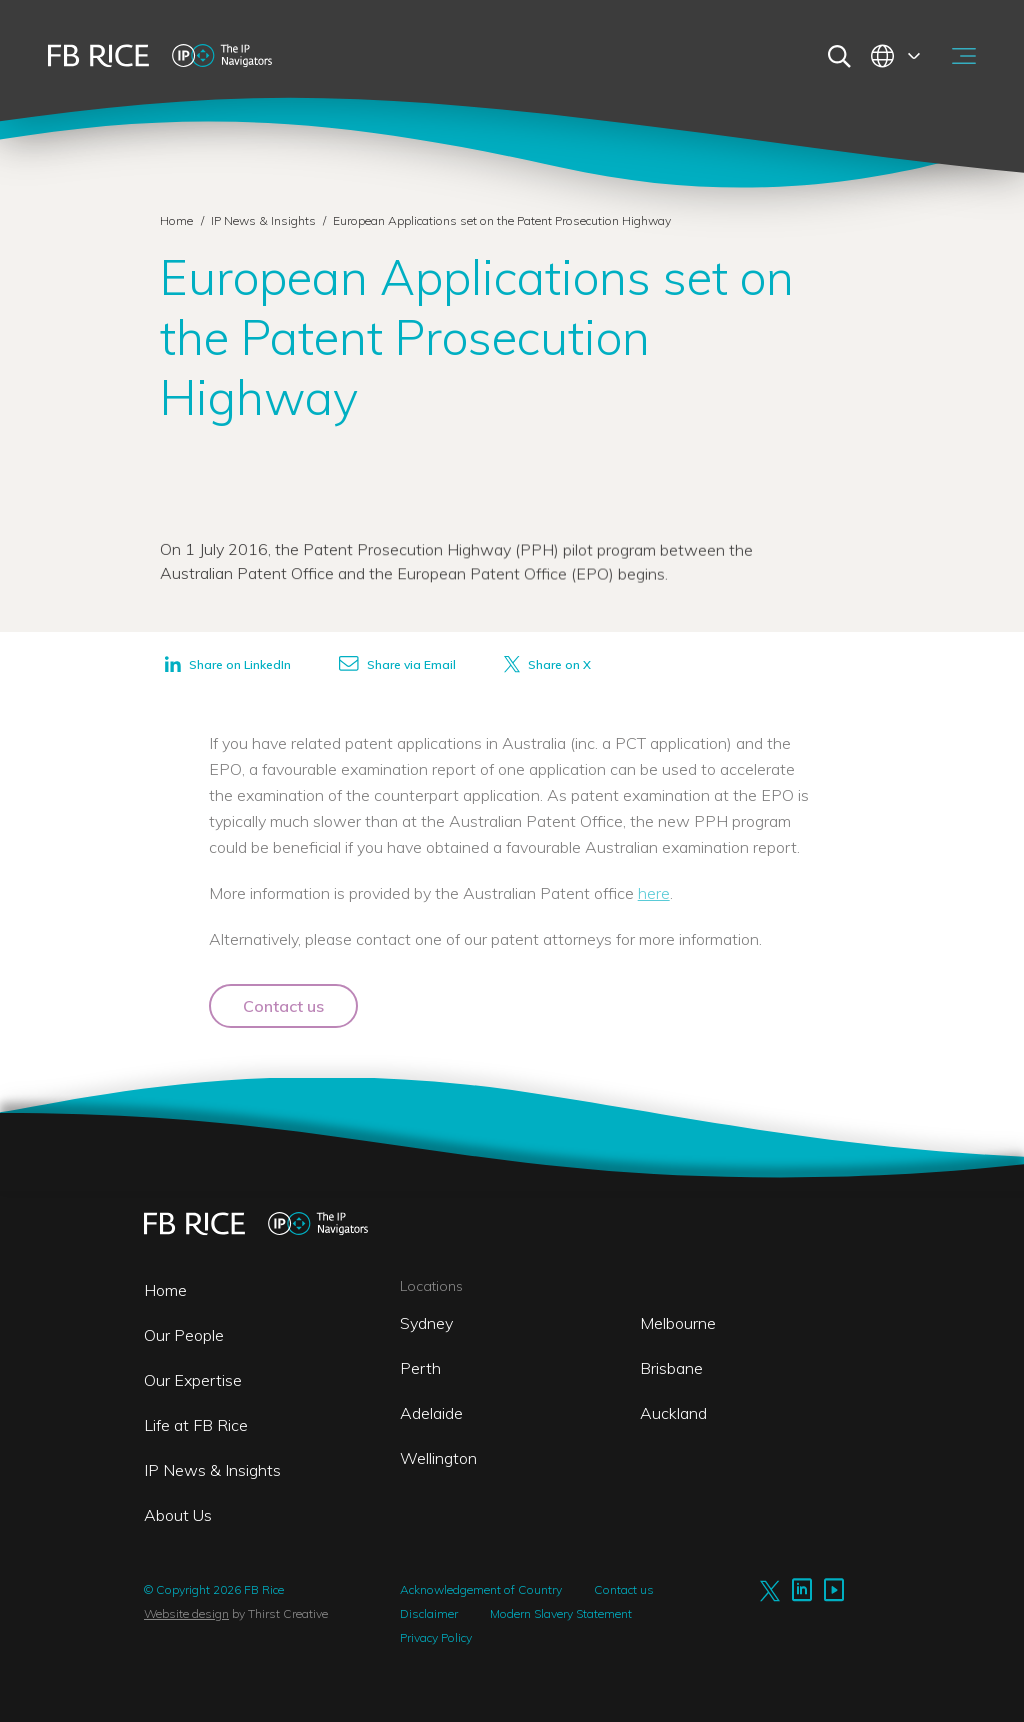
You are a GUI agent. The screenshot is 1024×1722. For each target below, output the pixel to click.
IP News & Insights (265, 220)
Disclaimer (429, 1613)
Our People (184, 1335)
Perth (420, 1368)
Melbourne (678, 1323)
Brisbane (671, 1368)
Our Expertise (193, 1380)
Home (176, 220)
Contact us (283, 1006)
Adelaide (431, 1413)
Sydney (426, 1323)
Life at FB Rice (196, 1425)
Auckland (673, 1413)
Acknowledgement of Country (481, 1589)
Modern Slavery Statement (561, 1613)
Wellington (438, 1458)
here (654, 893)
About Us (178, 1515)
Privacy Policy (436, 1637)
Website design (186, 1613)
